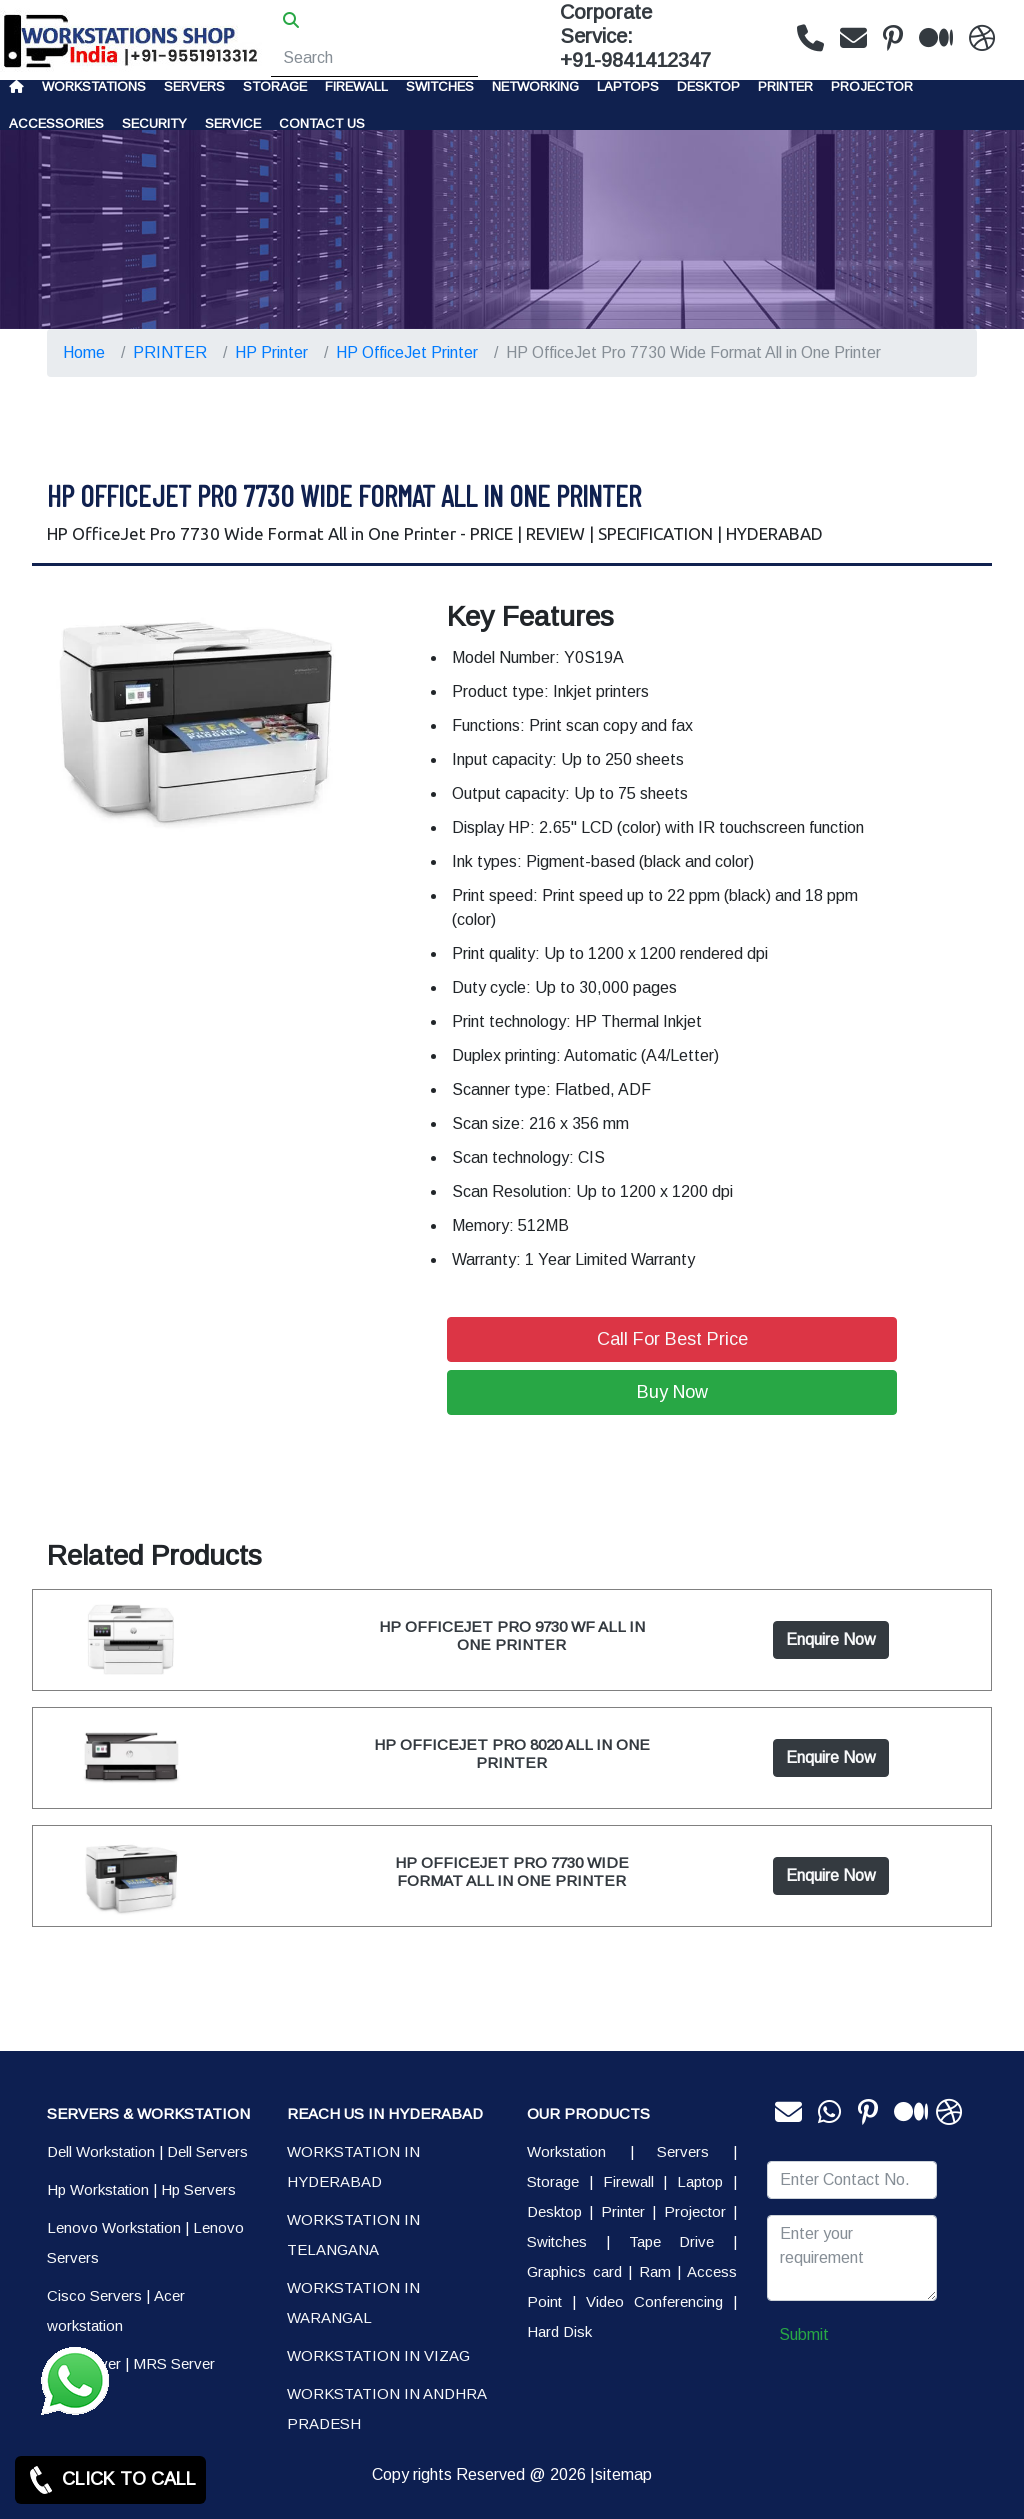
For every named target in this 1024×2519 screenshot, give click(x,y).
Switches (440, 86)
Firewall (356, 86)
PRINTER (785, 86)
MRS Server (174, 2363)
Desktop (708, 86)
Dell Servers (207, 2151)
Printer (623, 2211)
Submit (804, 2334)
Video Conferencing (654, 2301)
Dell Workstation (101, 2151)
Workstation (566, 2151)
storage (275, 86)
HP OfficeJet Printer (407, 352)
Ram (655, 2271)
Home (84, 352)
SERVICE (233, 123)
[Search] (374, 58)
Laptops (628, 86)
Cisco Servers (94, 2295)
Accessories (56, 123)
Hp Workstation (98, 2189)
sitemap (623, 2474)
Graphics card (574, 2271)
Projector (872, 86)
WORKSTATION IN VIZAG (378, 2355)
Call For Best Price (672, 1339)
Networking (535, 86)
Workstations (94, 86)
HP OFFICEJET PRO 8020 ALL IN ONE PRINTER (512, 1753)
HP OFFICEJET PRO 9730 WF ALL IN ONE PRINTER (512, 1635)
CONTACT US (322, 123)
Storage (553, 2181)
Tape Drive (672, 2241)
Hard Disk (559, 2331)
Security (154, 123)
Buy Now (672, 1392)
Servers (194, 86)
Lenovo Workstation (114, 2227)
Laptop (700, 2181)
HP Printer (271, 352)
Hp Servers (198, 2189)
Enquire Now (831, 1639)
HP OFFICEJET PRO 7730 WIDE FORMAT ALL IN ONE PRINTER (512, 1871)
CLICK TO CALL (110, 2480)
